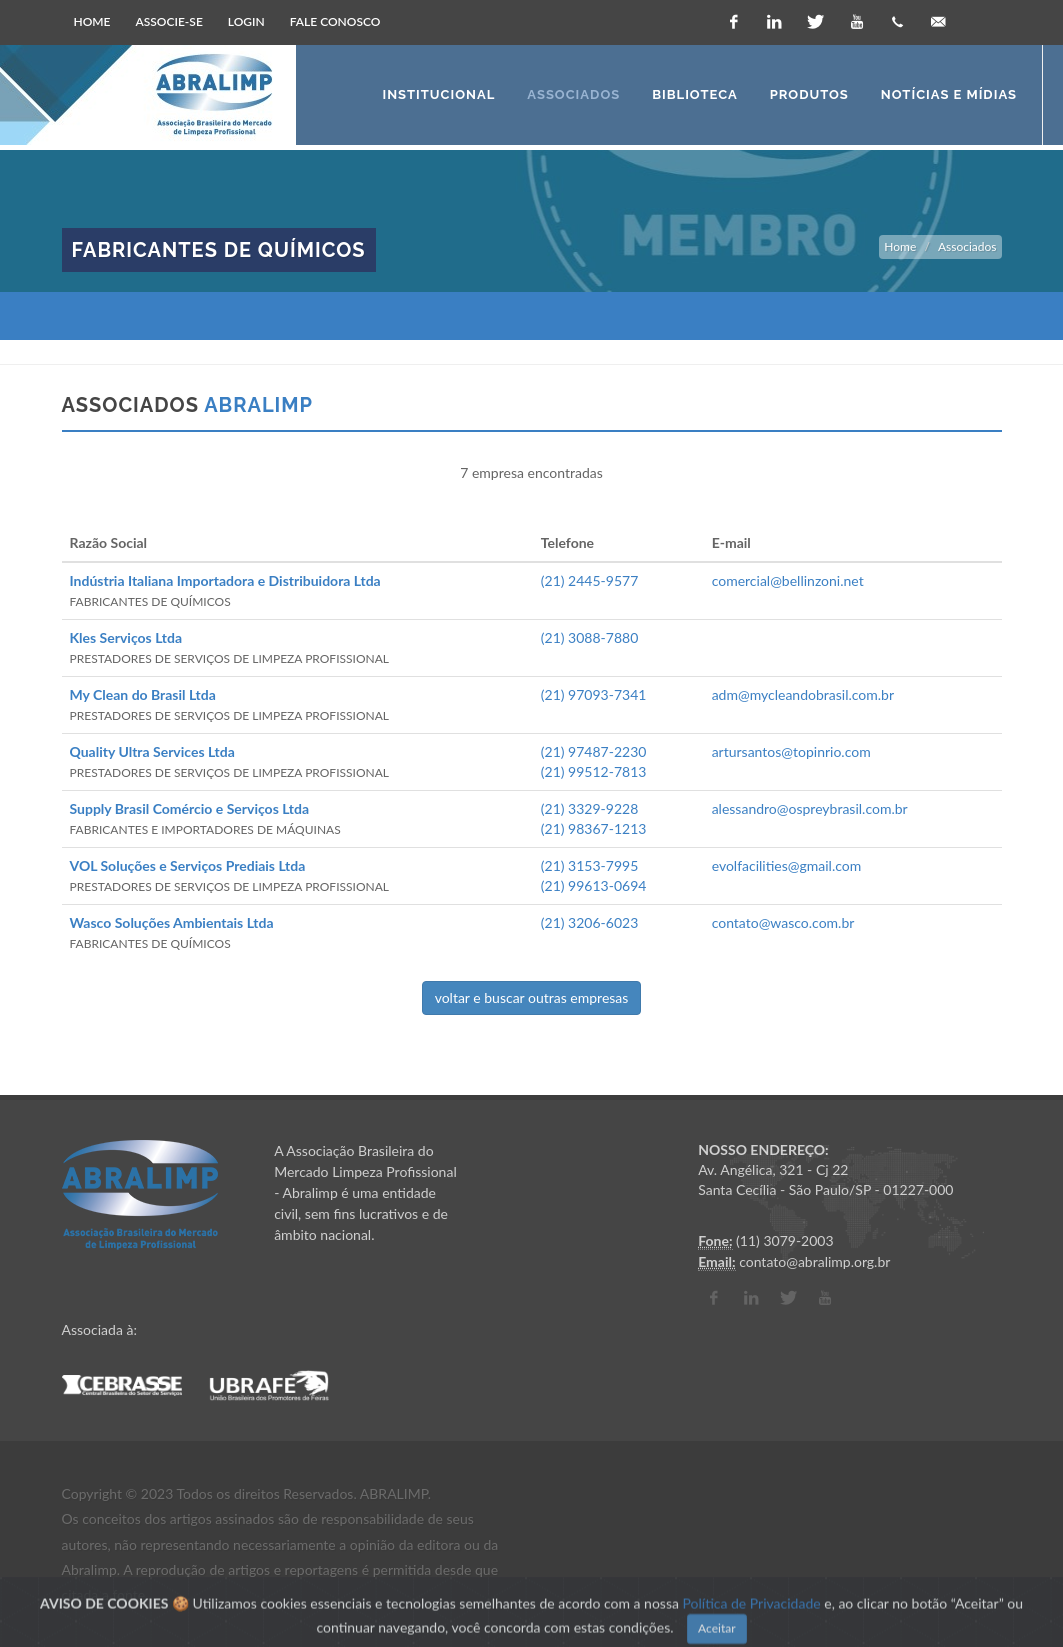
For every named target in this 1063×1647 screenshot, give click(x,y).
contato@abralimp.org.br (814, 1261)
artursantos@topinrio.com (791, 751)
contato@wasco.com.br (783, 922)
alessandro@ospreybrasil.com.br (810, 808)
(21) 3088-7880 (589, 637)
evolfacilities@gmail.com (787, 865)
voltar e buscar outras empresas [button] (532, 997)
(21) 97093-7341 (594, 694)
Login (246, 21)
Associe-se (169, 21)
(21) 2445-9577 (589, 580)
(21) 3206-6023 (589, 922)
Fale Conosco (335, 21)
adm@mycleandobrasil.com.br (803, 694)
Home (92, 21)
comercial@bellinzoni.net (788, 580)
